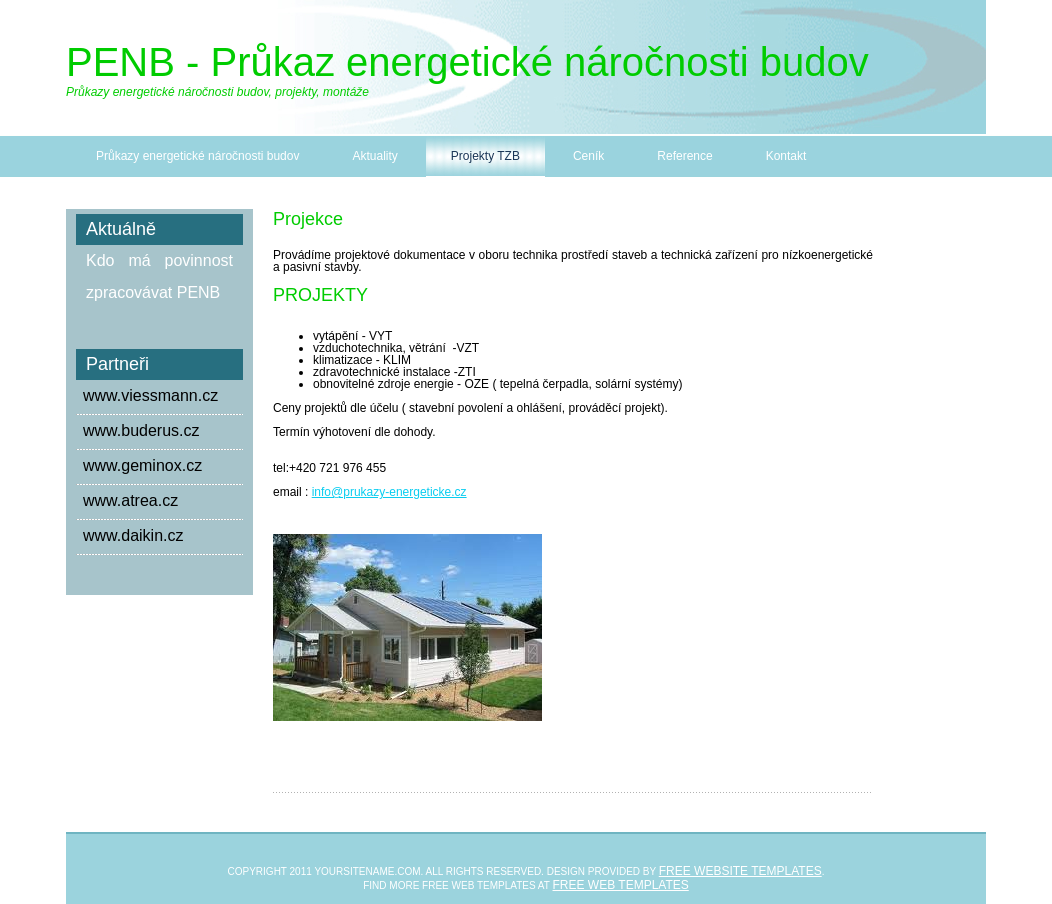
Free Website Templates (740, 871)
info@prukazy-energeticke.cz (389, 492)
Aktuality (374, 156)
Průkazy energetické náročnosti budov (197, 156)
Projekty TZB (485, 156)
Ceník (588, 156)
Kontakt (786, 156)
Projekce (308, 219)
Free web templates (621, 885)
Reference (684, 156)
